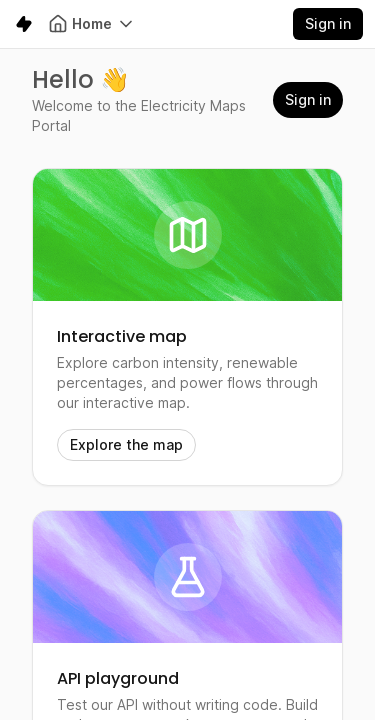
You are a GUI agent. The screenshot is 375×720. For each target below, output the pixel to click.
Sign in (328, 23)
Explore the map (126, 444)
